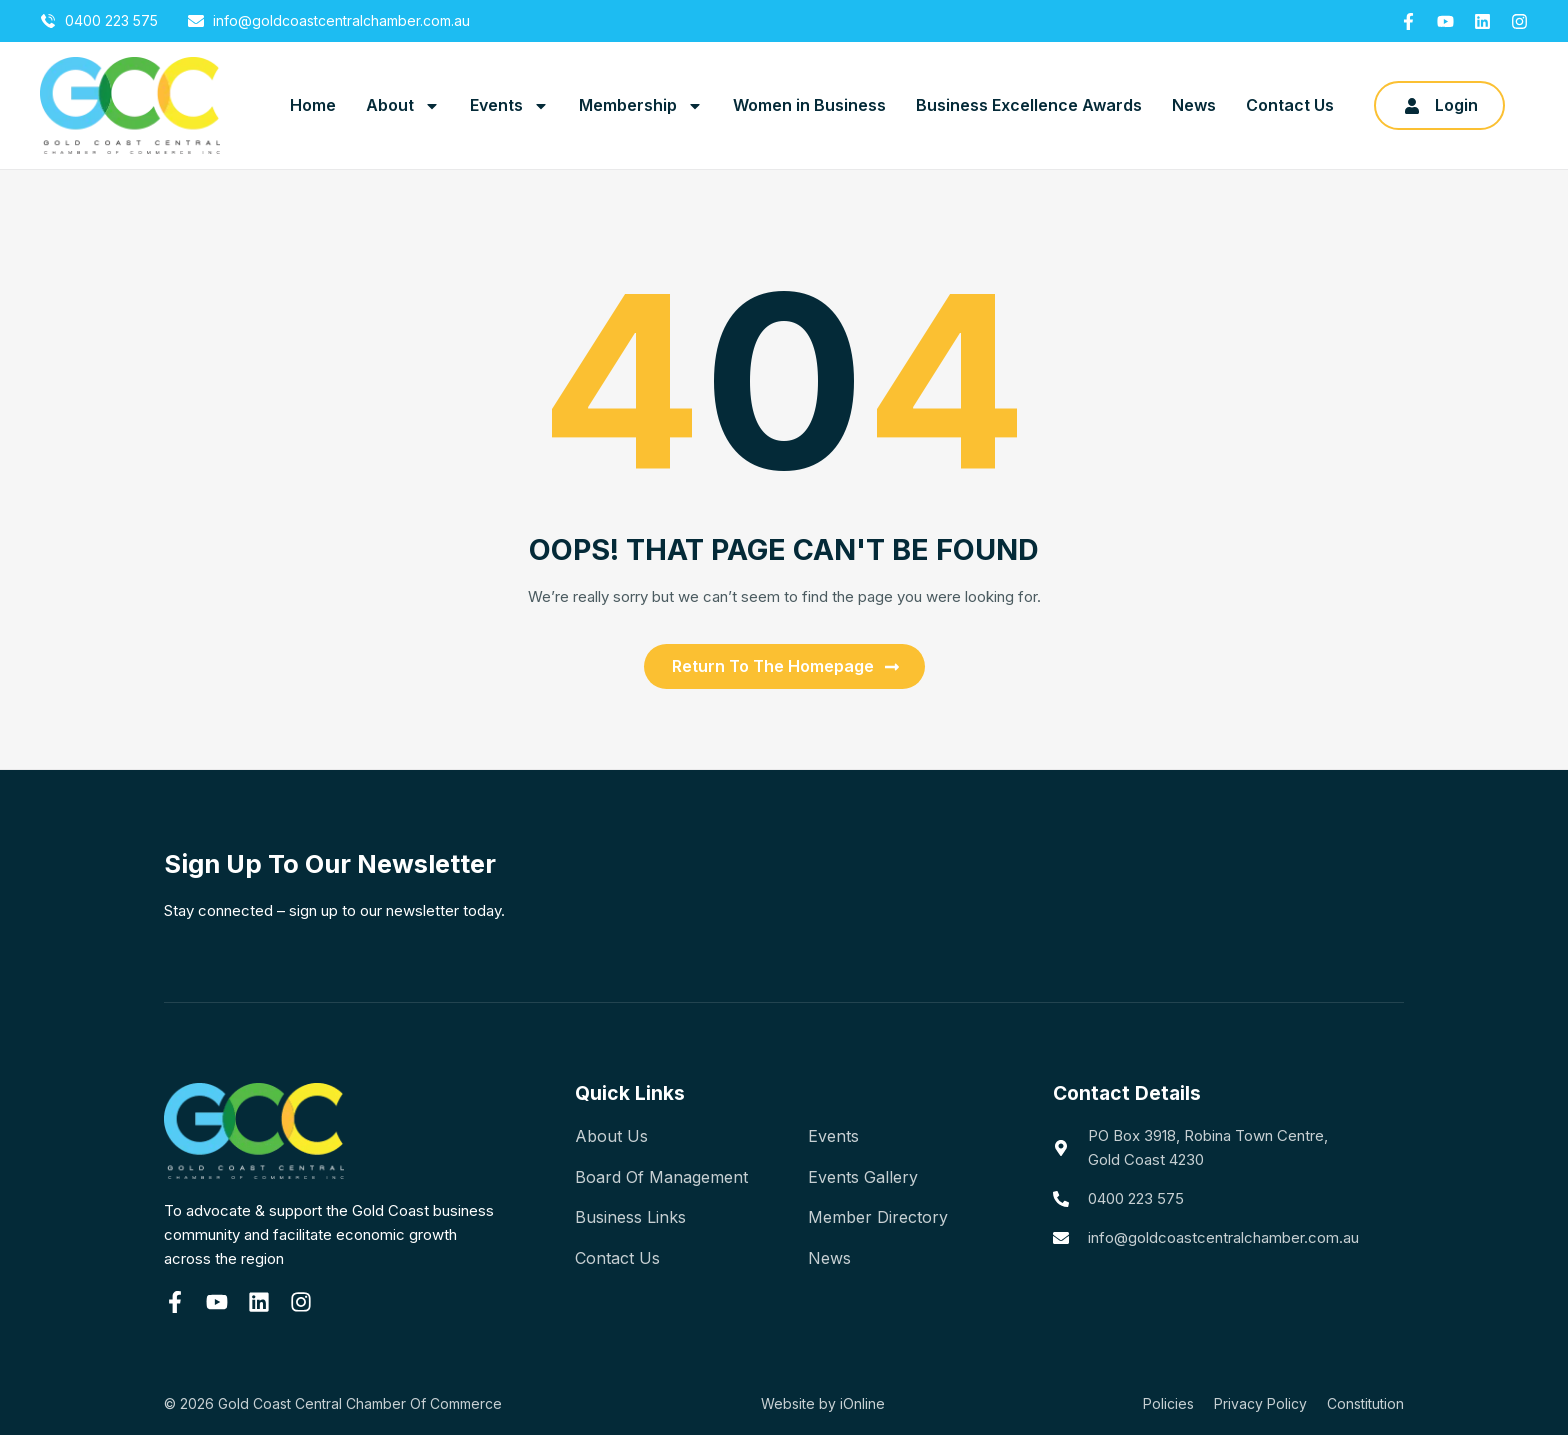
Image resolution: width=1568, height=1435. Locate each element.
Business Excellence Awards (1029, 106)
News (1194, 106)
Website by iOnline (823, 1403)
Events (509, 106)
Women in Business (809, 106)
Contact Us (1290, 106)
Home (313, 106)
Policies (1168, 1403)
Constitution (1365, 1403)
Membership (641, 106)
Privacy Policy (1260, 1403)
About (403, 106)
